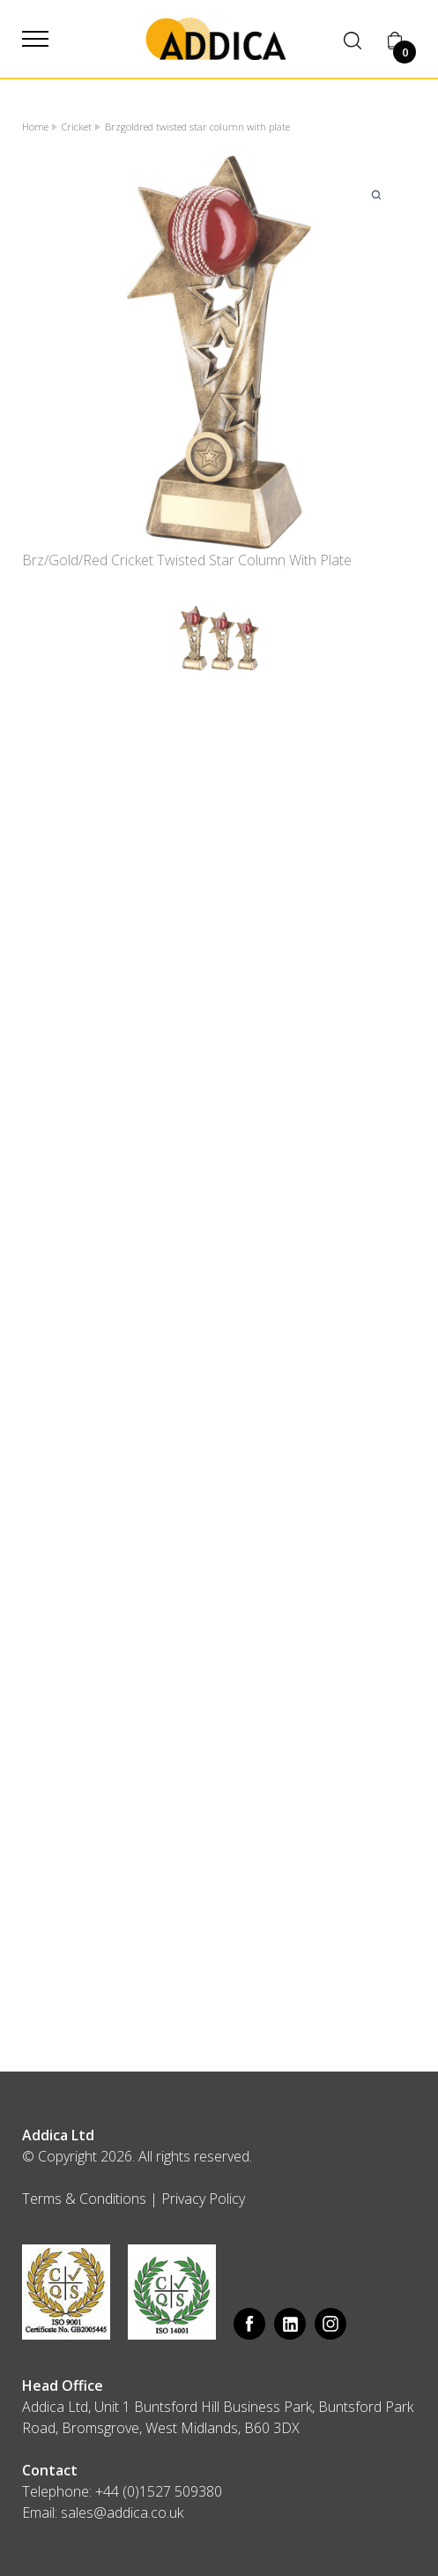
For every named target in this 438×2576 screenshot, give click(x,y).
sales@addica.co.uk (122, 2512)
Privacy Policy (203, 2198)
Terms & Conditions (84, 2198)
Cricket (77, 126)
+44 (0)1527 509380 (158, 2491)
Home (35, 126)
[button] (35, 38)
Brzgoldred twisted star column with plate (197, 126)
